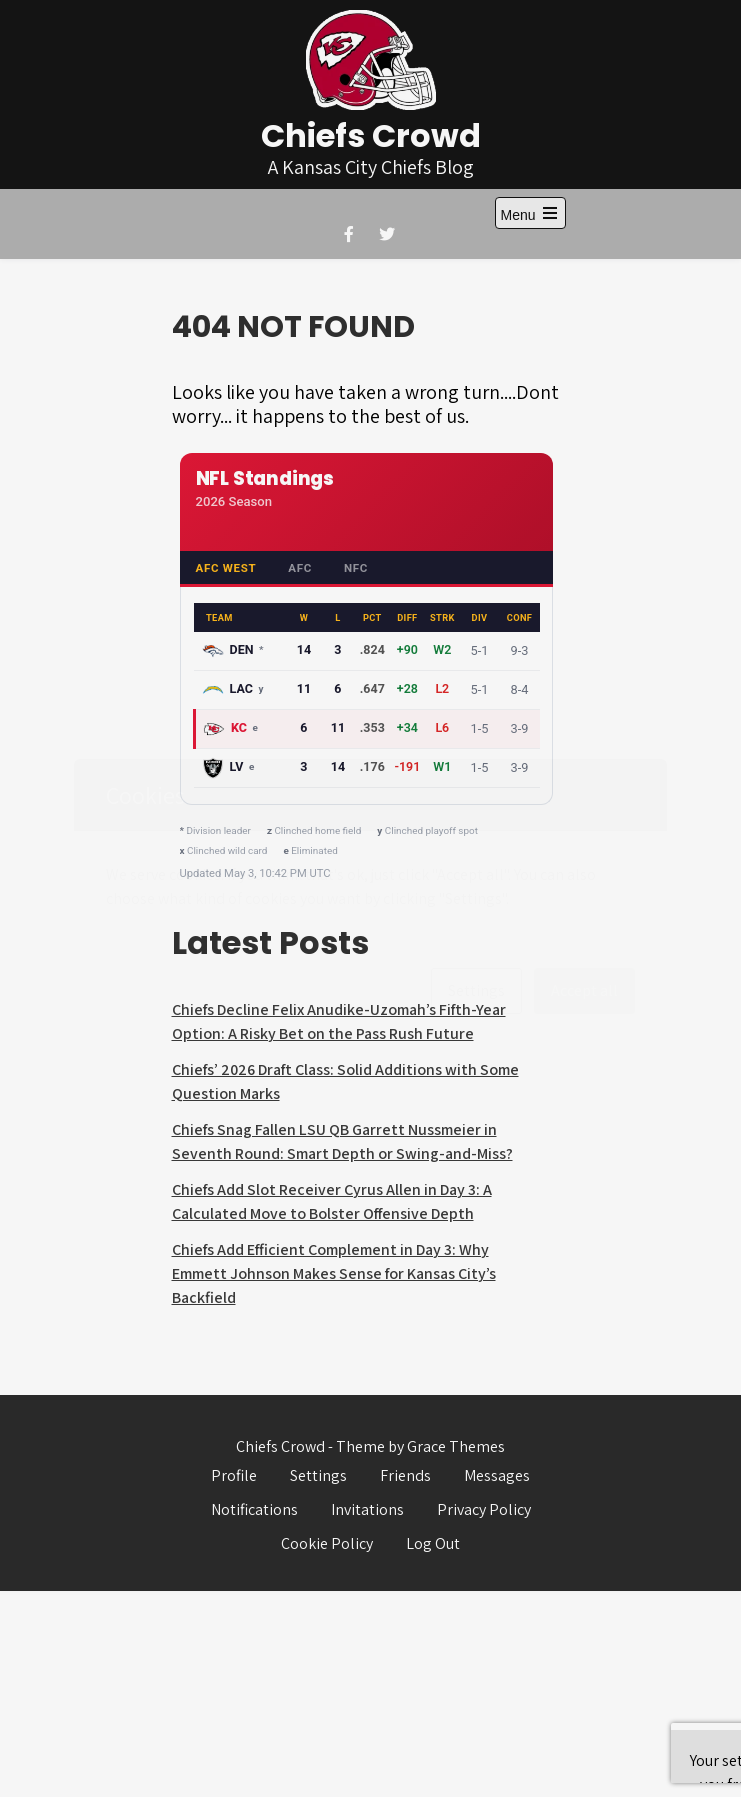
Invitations (367, 1509)
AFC (300, 568)
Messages (497, 1475)
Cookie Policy (327, 1543)
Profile (234, 1475)
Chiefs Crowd (371, 135)
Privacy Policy (484, 1509)
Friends (405, 1475)
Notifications (254, 1509)
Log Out (433, 1543)
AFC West (226, 568)
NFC (356, 568)
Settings (318, 1475)
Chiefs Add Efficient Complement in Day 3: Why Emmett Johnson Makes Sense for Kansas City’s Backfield (334, 1273)
